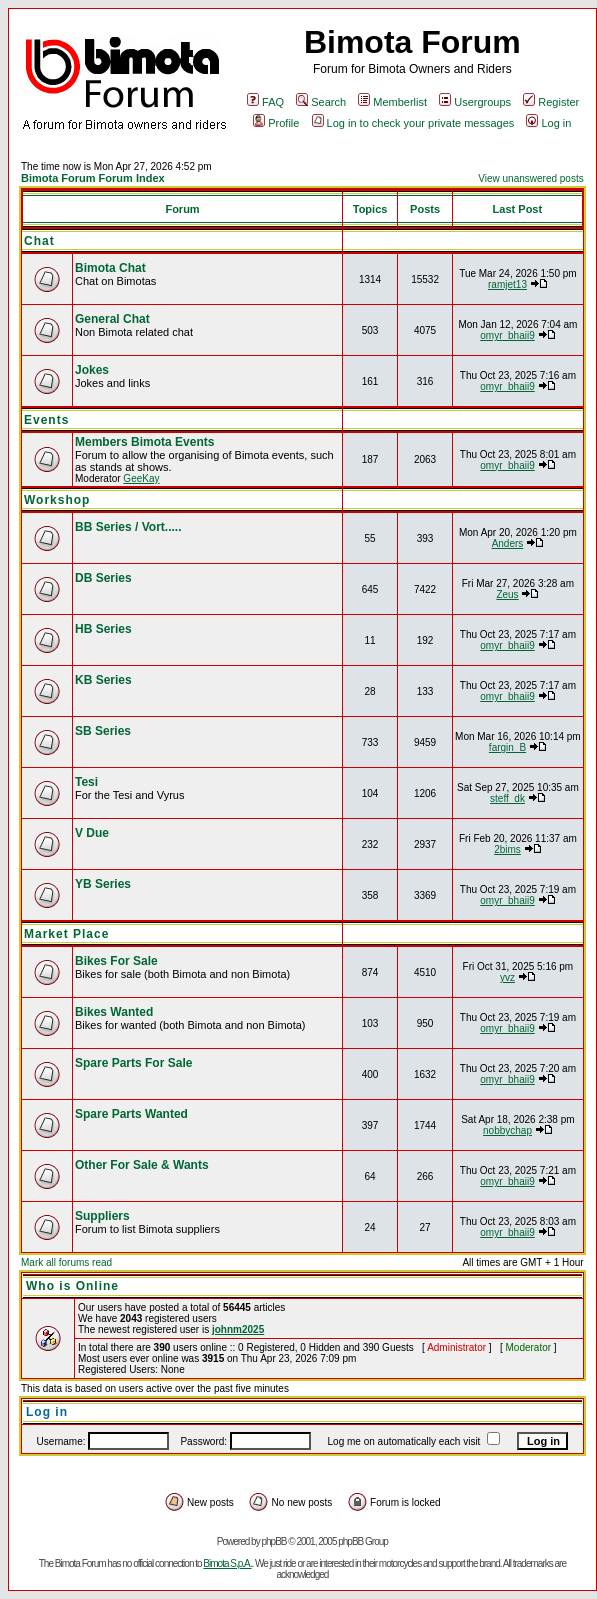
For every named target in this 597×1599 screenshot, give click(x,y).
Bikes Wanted (114, 1012)
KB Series (103, 680)
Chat (39, 241)
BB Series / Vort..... (128, 527)
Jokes (92, 370)
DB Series (103, 578)
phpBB (273, 1541)
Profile (276, 123)
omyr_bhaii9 (507, 335)
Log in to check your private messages (413, 123)
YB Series (103, 884)
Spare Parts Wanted (131, 1114)
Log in (548, 123)
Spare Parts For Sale (133, 1063)
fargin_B (507, 747)
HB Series (103, 629)
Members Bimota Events (144, 442)
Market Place (66, 934)
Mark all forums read (66, 1262)
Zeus (507, 594)
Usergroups (475, 102)
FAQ (265, 102)
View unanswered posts (530, 178)
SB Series (103, 731)
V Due (92, 833)
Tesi (86, 782)
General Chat (112, 319)
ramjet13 (507, 284)
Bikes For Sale (116, 961)
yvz (507, 977)
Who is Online (72, 1286)
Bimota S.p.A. (227, 1563)
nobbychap (507, 1130)
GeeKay (141, 478)
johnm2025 (238, 1329)
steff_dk (507, 798)
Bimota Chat (110, 268)
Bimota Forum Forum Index (93, 178)
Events (46, 420)
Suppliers (102, 1216)
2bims (507, 849)
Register (551, 102)
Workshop (57, 500)
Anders (508, 543)
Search (321, 102)
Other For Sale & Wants (142, 1165)
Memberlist (392, 102)
